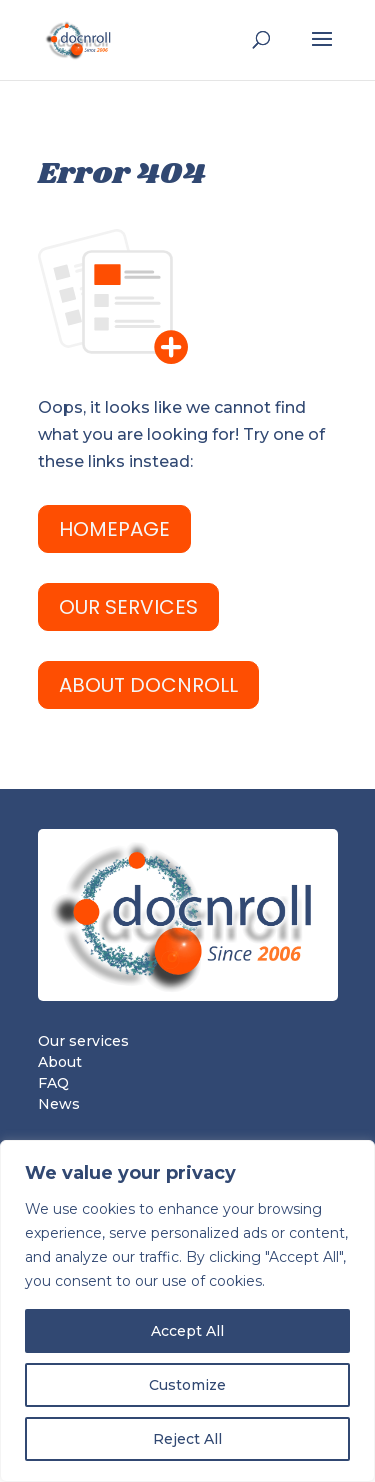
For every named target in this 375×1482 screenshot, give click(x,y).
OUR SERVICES (128, 607)
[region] (187, 1311)
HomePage (114, 529)
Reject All (187, 1439)
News (59, 1104)
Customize (187, 1385)
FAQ (53, 1083)
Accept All (187, 1331)
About (60, 1062)
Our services (83, 1041)
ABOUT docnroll (148, 685)
